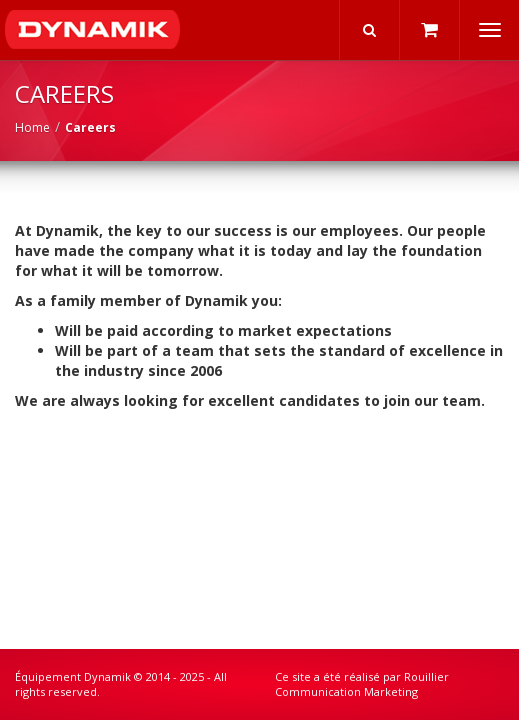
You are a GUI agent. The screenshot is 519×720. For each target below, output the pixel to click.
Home (32, 127)
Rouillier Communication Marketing (362, 684)
